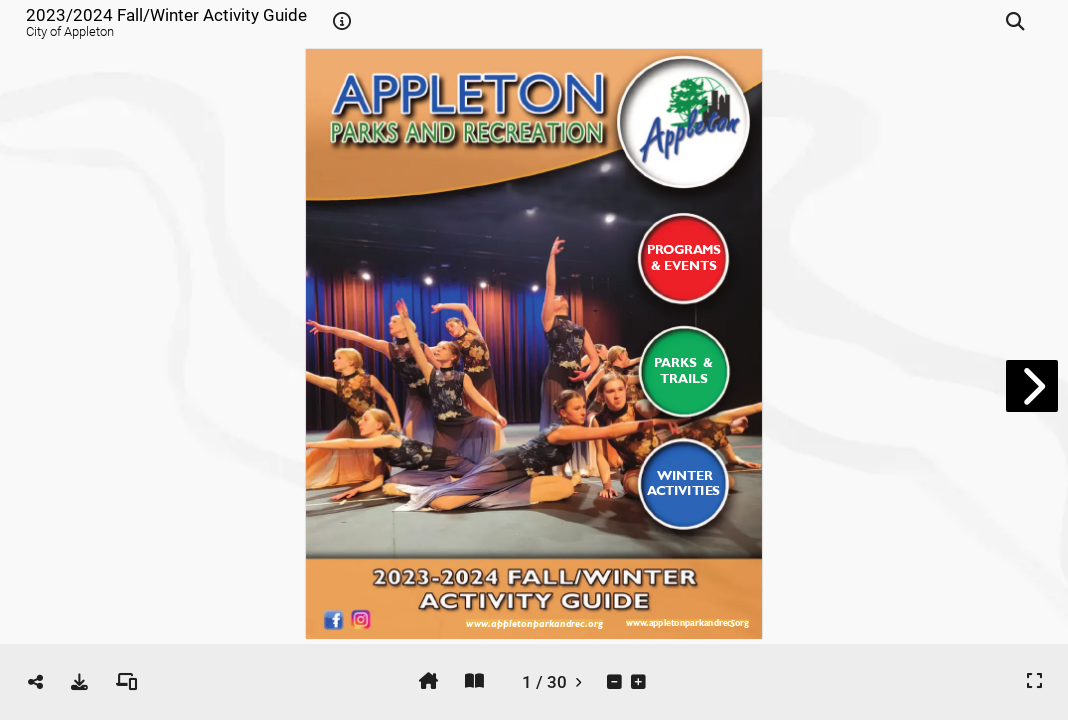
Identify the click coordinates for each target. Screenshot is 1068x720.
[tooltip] (342, 22)
